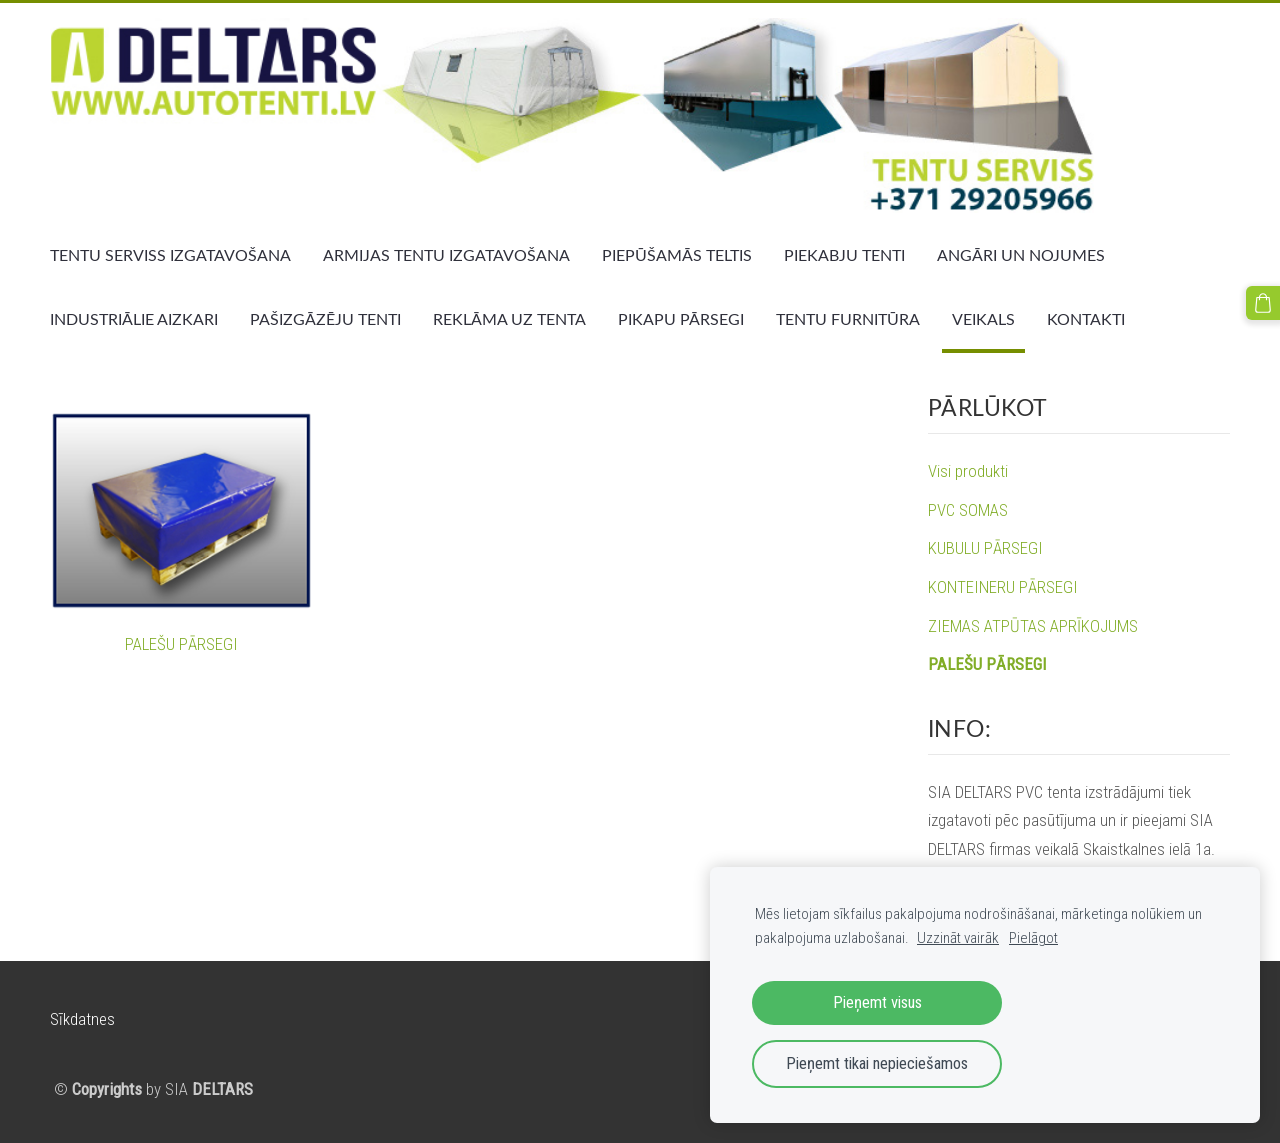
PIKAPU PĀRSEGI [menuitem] (681, 319)
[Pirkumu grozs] (1263, 303)
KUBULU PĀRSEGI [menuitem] (985, 548)
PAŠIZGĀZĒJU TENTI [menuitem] (325, 319)
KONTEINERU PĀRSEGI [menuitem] (1003, 587)
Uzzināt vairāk (958, 938)
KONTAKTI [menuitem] (1086, 319)
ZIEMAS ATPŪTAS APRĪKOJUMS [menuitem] (1033, 626)
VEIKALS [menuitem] (983, 319)
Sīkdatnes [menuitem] (82, 1019)
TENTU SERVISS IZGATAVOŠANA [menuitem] (170, 255)
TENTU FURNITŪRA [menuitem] (848, 319)
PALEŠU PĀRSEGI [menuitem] (987, 664)
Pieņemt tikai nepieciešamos (877, 1063)
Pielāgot (1033, 938)
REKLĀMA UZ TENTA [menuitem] (509, 319)
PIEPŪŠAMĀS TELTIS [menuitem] (677, 255)
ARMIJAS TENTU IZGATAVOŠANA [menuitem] (446, 255)
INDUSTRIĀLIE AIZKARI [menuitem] (134, 319)
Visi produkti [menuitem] (968, 471)
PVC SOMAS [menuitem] (968, 510)
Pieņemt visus (877, 1002)
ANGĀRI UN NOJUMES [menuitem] (1021, 255)
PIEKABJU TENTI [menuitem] (844, 255)
